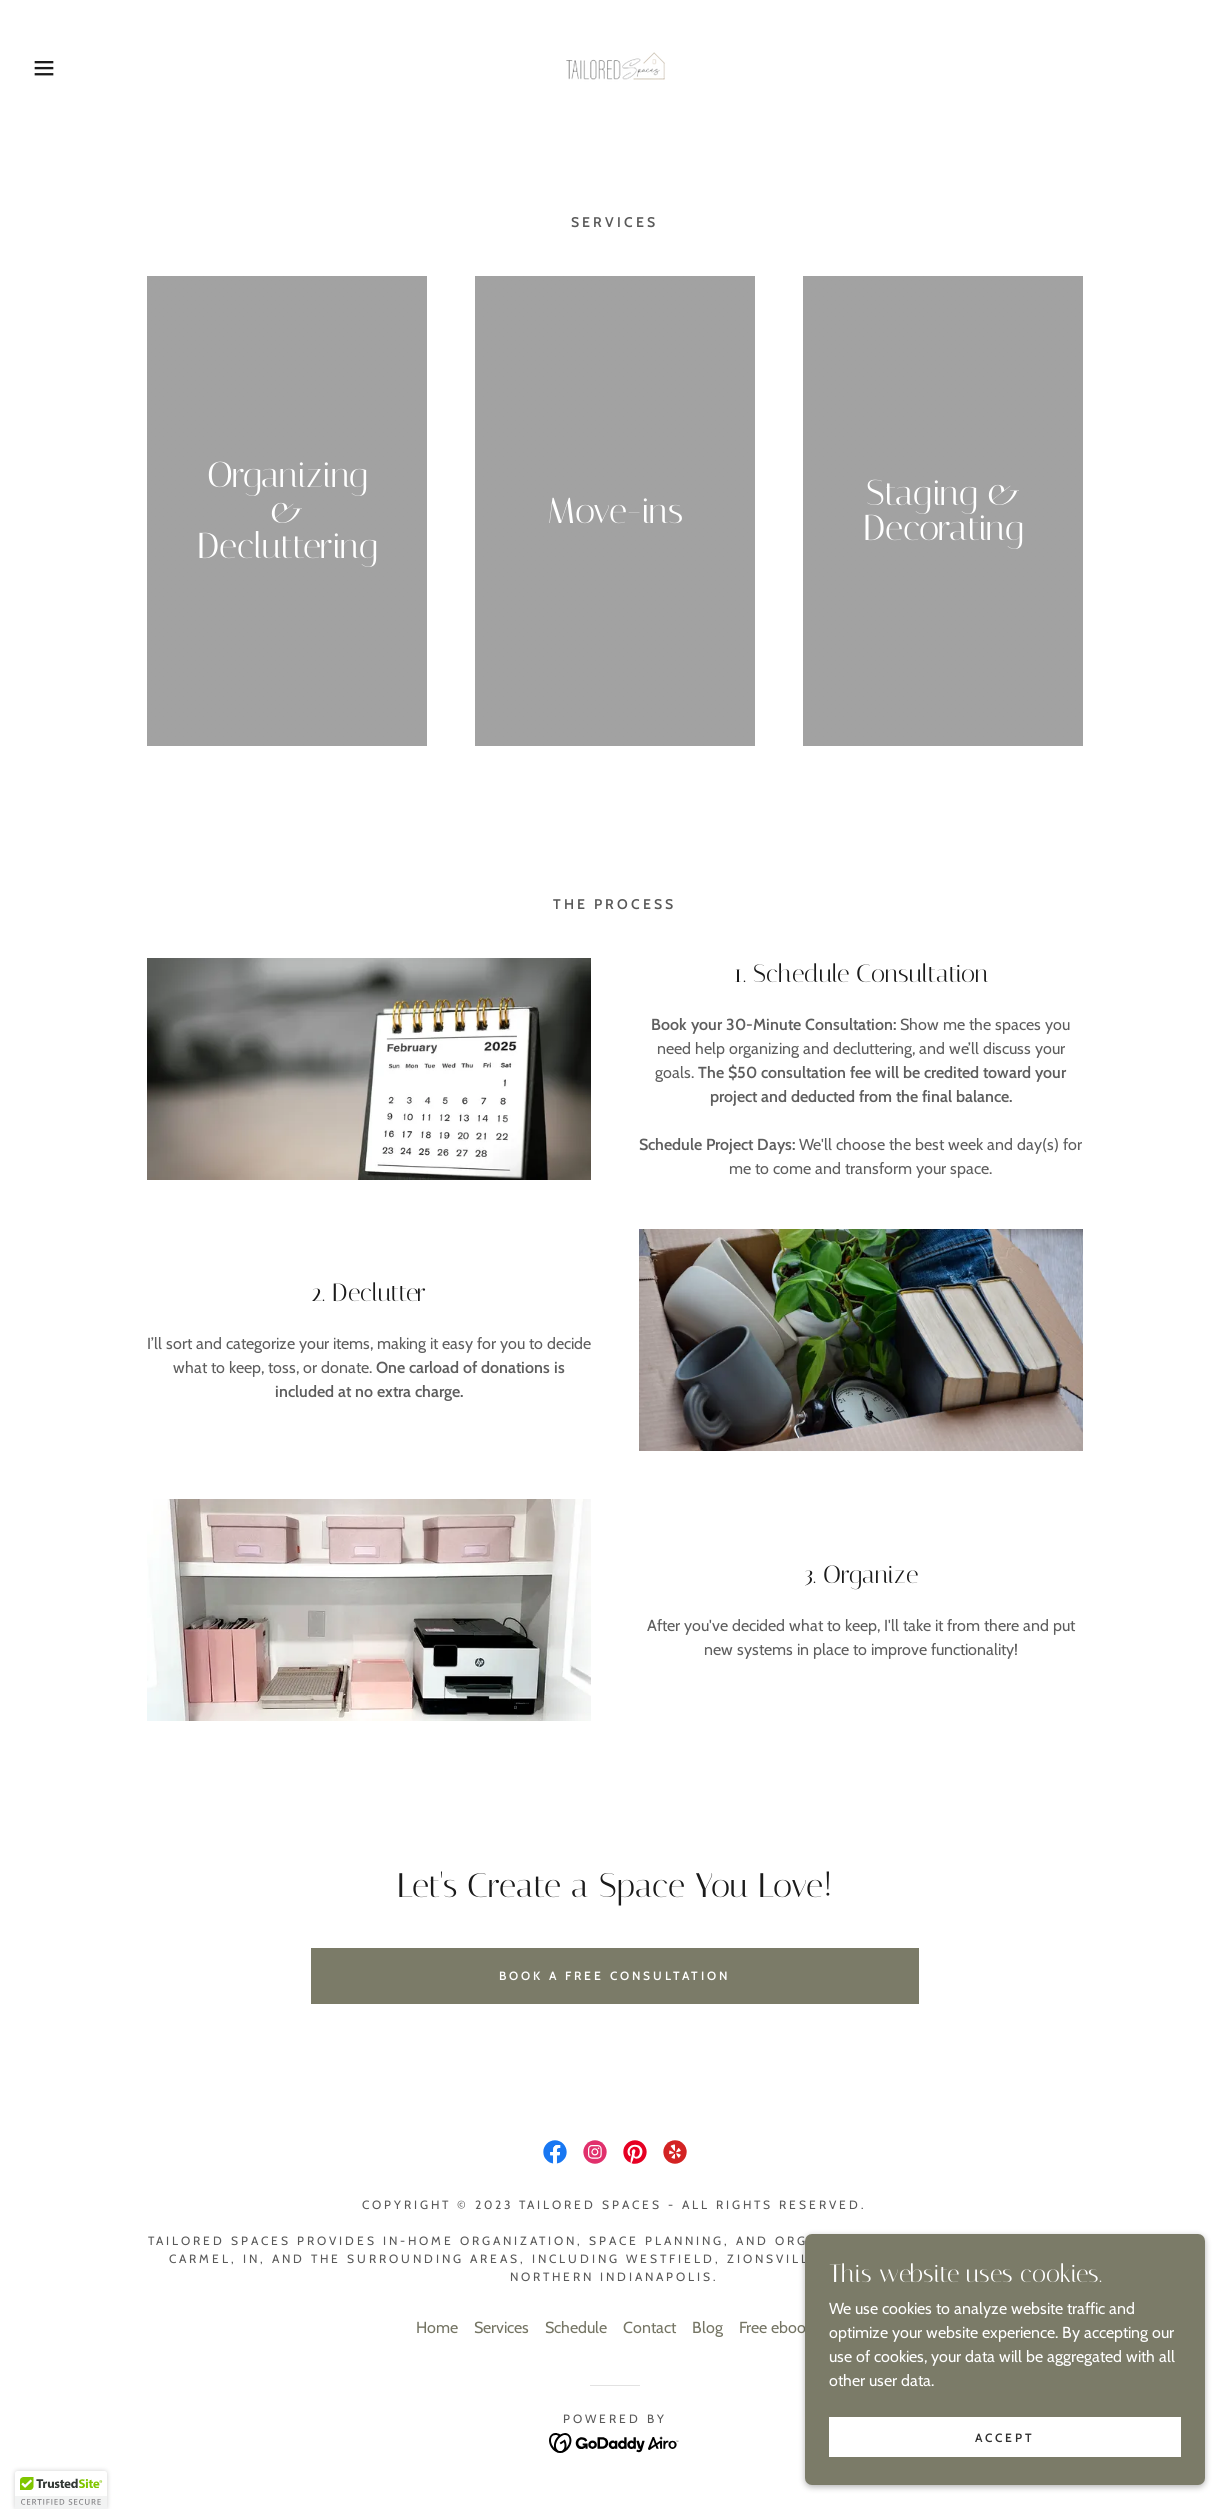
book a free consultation (614, 1975)
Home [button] (437, 2327)
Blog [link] (707, 2327)
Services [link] (501, 2327)
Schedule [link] (576, 2327)
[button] (61, 68)
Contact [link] (649, 2327)
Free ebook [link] (776, 2327)
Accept (1005, 2437)
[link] (615, 66)
